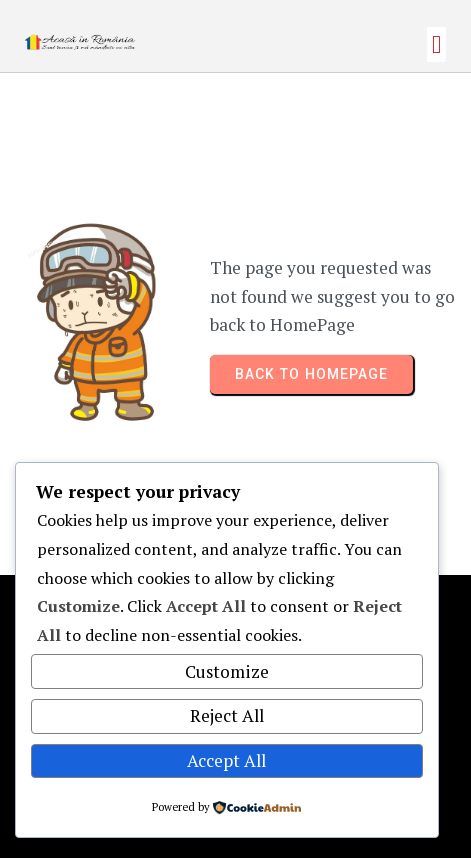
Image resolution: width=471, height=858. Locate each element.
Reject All (227, 715)
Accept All (226, 760)
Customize (227, 671)
